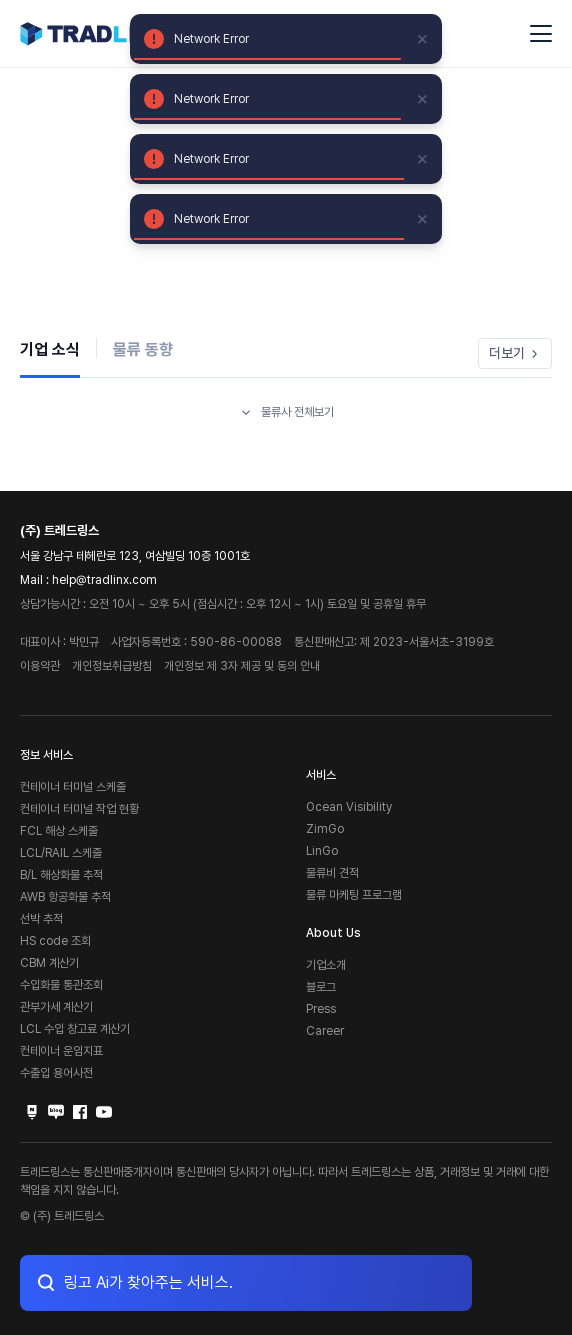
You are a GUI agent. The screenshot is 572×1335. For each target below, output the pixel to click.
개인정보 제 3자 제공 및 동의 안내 (242, 666)
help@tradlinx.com (104, 580)
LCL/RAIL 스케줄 (61, 853)
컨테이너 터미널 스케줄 (73, 787)
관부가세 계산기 (56, 1007)
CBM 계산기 (49, 963)
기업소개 (326, 965)
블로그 (321, 987)
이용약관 (40, 666)
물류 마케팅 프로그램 (354, 895)
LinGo (322, 851)
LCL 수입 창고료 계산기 (75, 1029)
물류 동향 (143, 349)
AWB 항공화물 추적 (65, 897)
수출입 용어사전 (56, 1073)
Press (321, 1009)
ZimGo (325, 829)
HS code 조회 (55, 941)
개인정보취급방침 (112, 666)
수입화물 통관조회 (61, 985)
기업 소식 (50, 349)
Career (325, 1031)
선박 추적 (41, 919)
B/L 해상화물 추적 (61, 875)
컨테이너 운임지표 (61, 1051)
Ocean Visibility (349, 807)
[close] (423, 39)
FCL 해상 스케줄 (59, 831)
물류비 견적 (332, 873)
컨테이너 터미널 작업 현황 (79, 809)
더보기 (515, 353)
